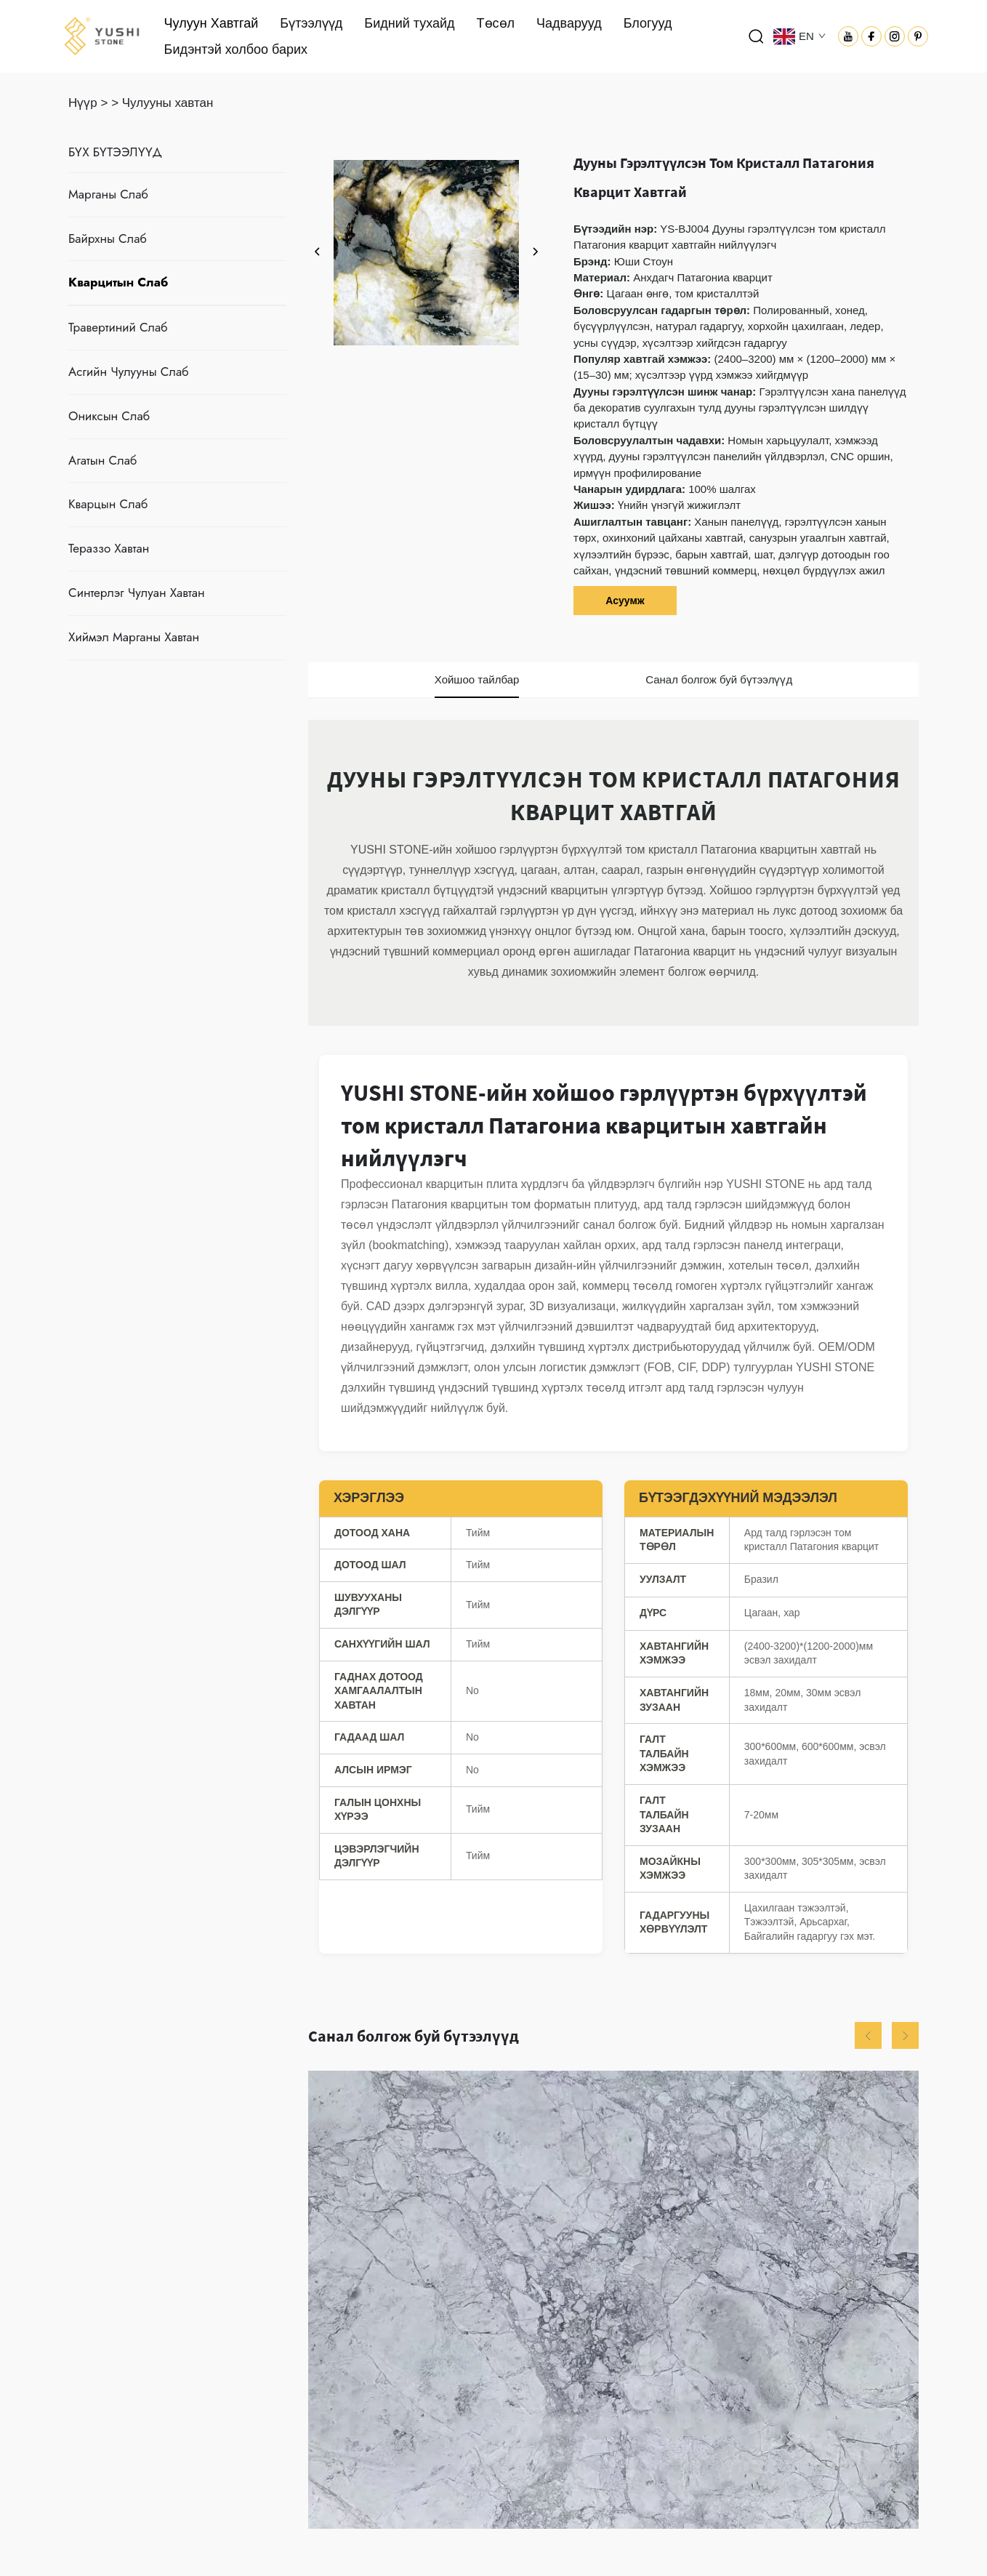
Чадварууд (569, 23)
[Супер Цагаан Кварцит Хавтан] (613, 2300)
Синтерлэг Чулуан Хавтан (136, 592)
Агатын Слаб (102, 460)
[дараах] (535, 252)
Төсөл (496, 23)
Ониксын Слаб (109, 416)
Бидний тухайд (409, 23)
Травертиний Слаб (118, 327)
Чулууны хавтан (168, 103)
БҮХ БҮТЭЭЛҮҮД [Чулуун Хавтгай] (115, 152)
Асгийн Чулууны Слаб (128, 371)
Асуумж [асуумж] (624, 600)
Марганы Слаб (108, 194)
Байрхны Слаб (107, 238)
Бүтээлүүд (311, 23)
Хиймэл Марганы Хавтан (133, 637)
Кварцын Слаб (108, 504)
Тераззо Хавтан (108, 548)
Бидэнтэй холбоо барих (235, 49)
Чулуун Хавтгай (211, 23)
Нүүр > (88, 103)
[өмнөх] (317, 252)
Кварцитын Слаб (118, 282)
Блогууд (648, 23)
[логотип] (101, 35)
